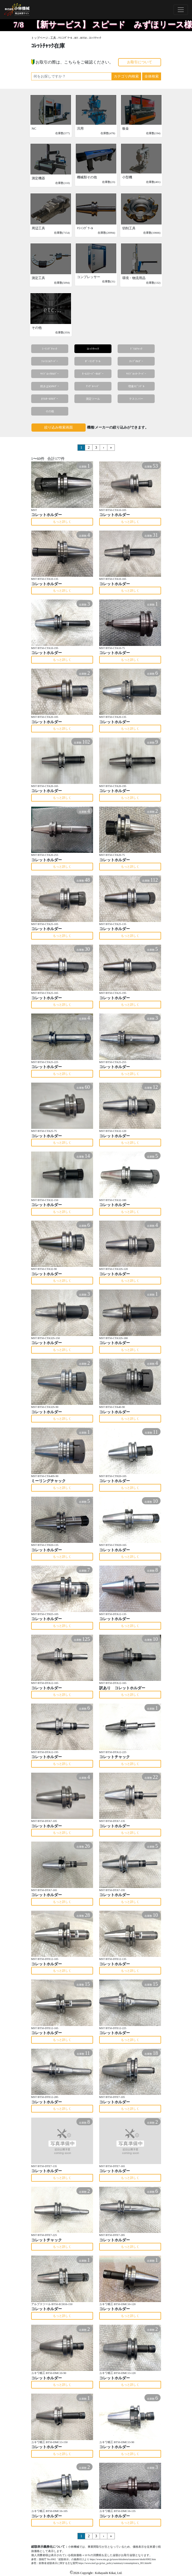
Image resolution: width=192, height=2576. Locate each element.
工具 (53, 37)
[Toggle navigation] (181, 10)
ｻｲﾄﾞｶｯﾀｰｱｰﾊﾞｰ (136, 373)
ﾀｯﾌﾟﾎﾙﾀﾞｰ (136, 361)
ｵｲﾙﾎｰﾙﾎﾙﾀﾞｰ (49, 398)
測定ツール (93, 398)
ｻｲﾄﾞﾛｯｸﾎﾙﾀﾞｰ (49, 373)
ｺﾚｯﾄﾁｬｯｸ (93, 348)
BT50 (83, 37)
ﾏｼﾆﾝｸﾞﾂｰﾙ (65, 37)
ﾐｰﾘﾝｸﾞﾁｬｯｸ (49, 348)
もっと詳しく (62, 521)
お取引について (139, 62)
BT (76, 37)
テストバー (136, 398)
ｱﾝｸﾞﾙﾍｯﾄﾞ (93, 386)
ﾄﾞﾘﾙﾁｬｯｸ (136, 348)
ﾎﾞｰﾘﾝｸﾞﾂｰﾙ (92, 361)
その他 (50, 411)
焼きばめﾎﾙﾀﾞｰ (49, 386)
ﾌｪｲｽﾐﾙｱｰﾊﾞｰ (49, 361)
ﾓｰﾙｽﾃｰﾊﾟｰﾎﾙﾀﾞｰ (93, 373)
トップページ (39, 37)
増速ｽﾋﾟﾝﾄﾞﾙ (136, 386)
